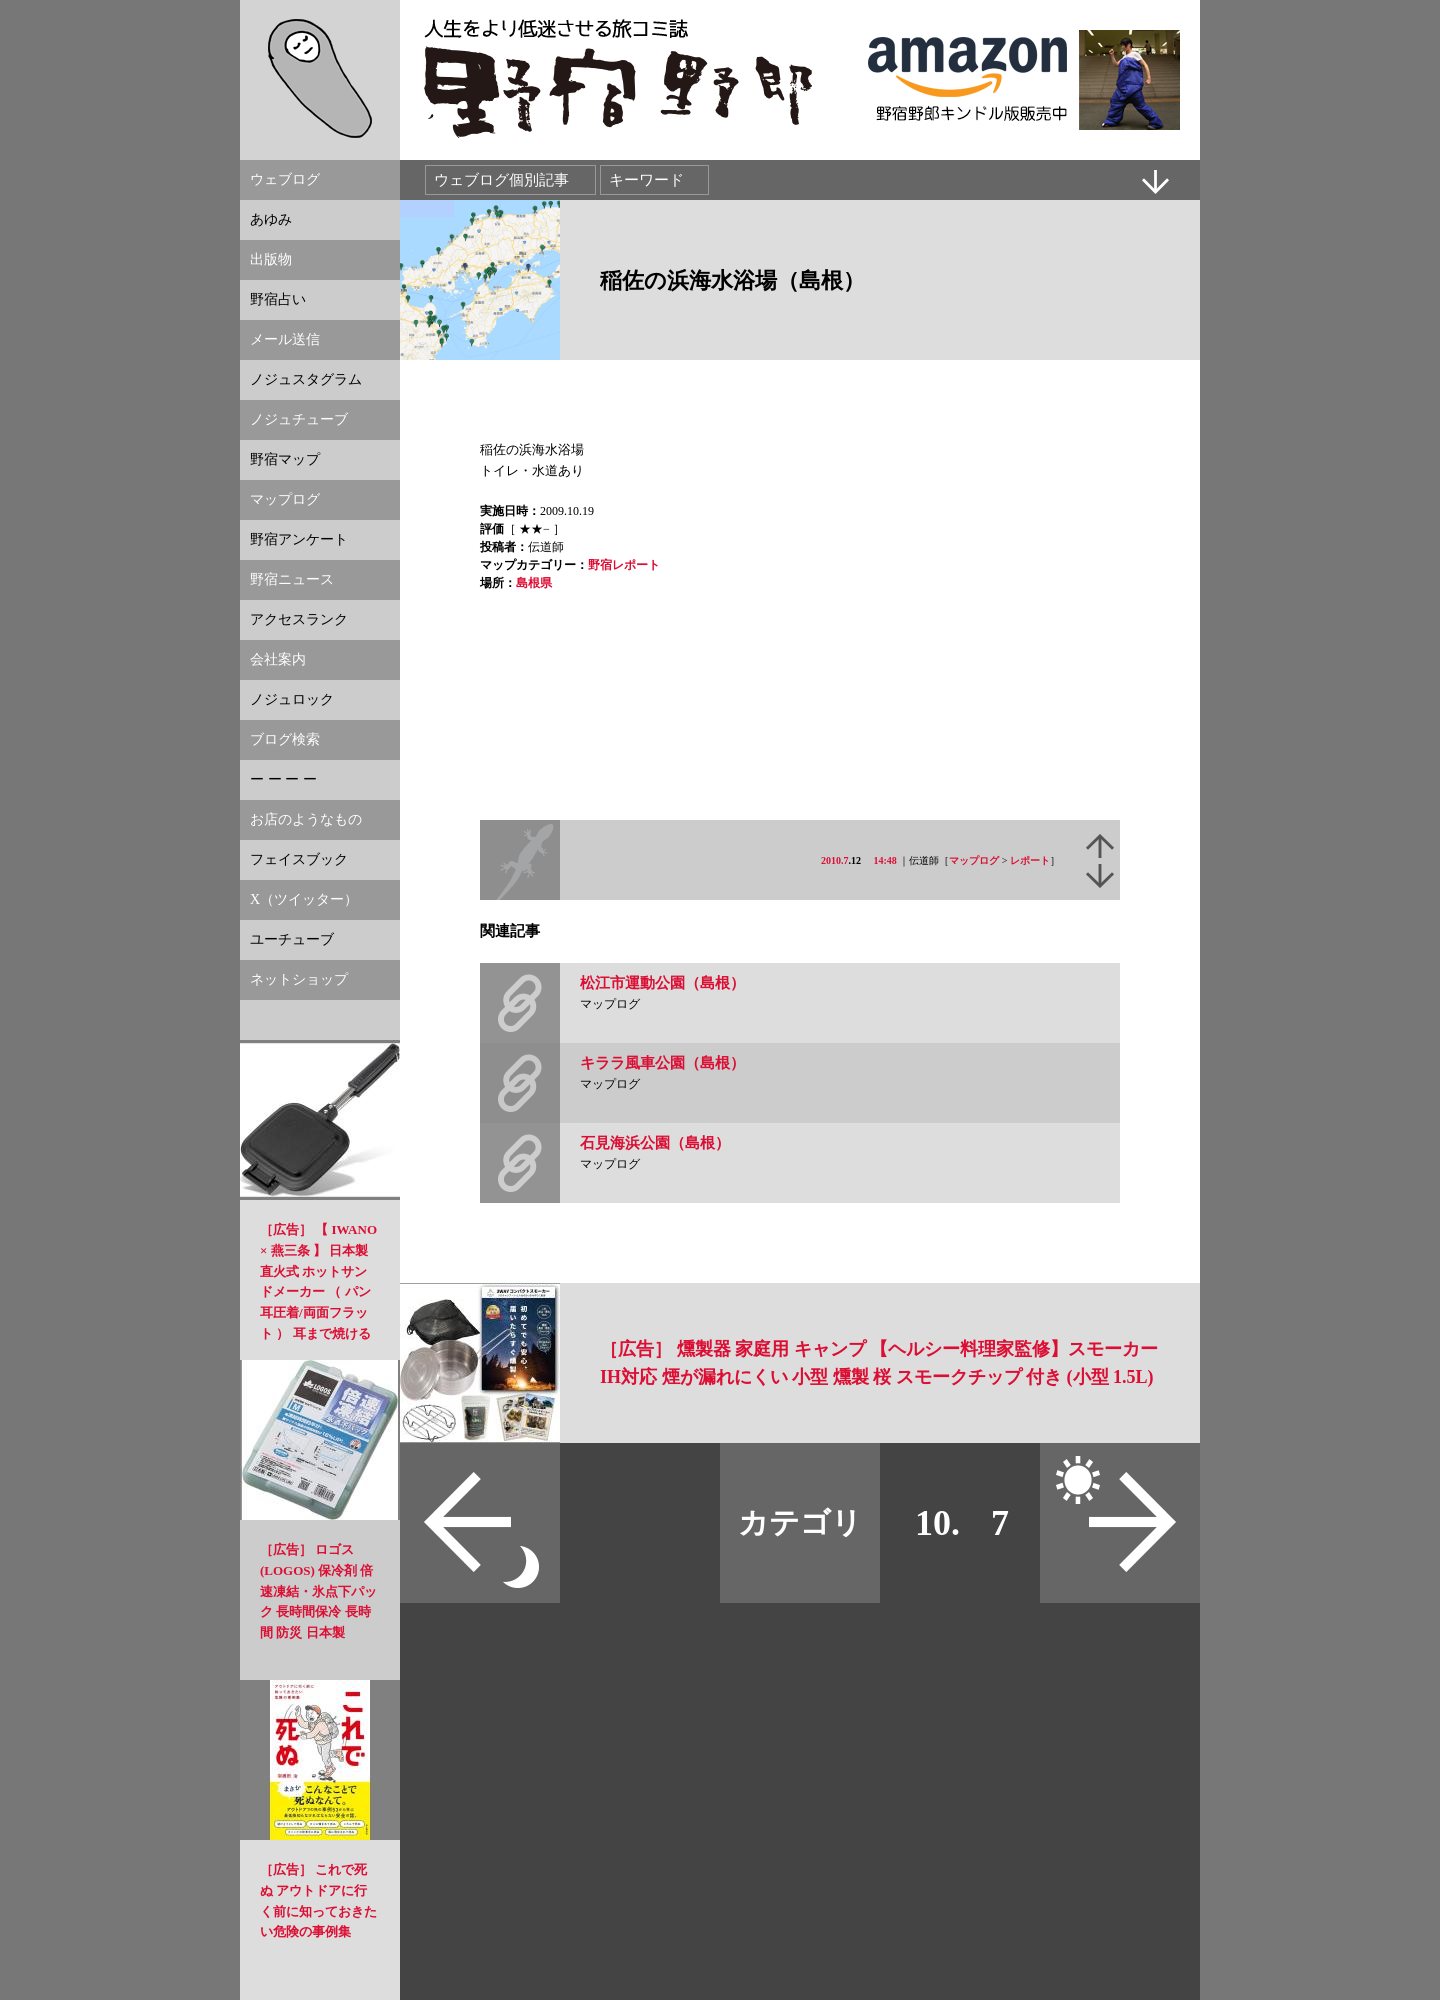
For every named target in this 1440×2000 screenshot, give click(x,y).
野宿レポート (624, 565)
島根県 (534, 583)
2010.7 (835, 860)
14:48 (885, 860)
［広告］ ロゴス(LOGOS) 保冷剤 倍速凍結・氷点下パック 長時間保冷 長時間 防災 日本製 (318, 1591)
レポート (1030, 860)
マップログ (974, 860)
